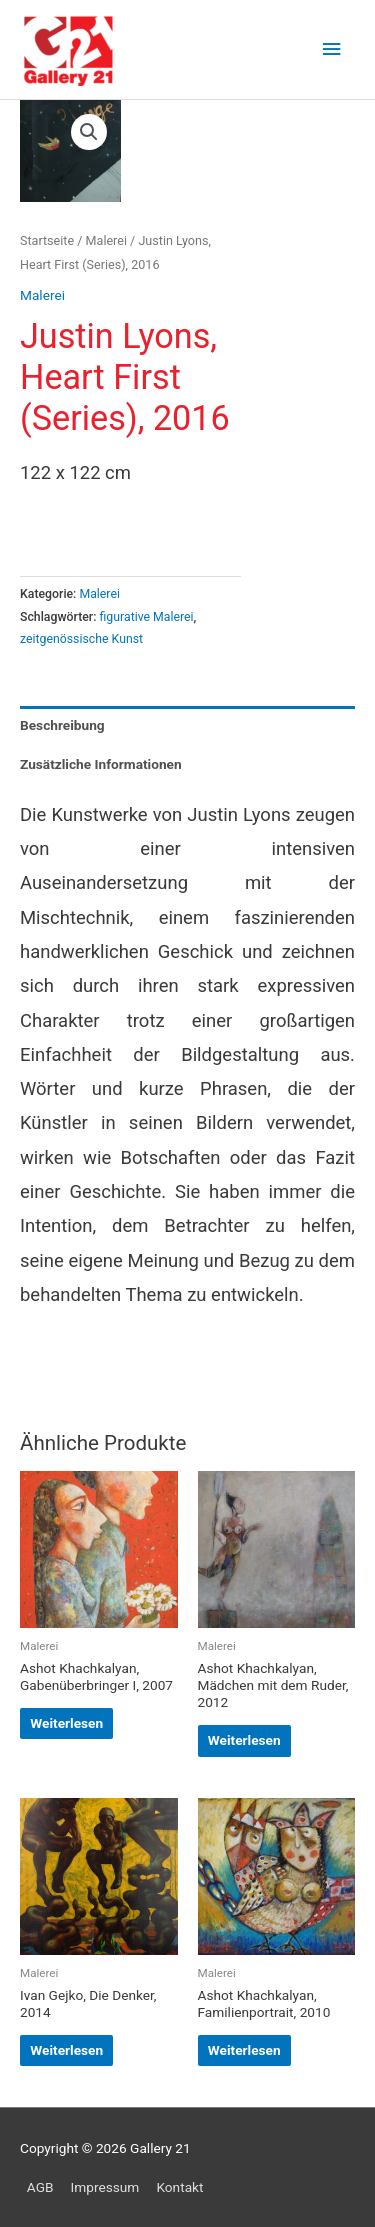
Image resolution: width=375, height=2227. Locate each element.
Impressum (105, 2187)
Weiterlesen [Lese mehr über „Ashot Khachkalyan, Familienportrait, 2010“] (244, 2050)
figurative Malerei (147, 617)
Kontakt (179, 2187)
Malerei (106, 240)
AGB (40, 2187)
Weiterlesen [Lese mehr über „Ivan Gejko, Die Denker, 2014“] (66, 2050)
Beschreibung (62, 725)
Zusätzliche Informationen (101, 764)
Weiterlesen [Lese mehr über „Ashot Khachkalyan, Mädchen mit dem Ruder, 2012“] (244, 1740)
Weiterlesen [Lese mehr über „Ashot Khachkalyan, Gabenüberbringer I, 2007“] (66, 1723)
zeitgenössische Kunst (81, 639)
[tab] (187, 725)
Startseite (47, 240)
